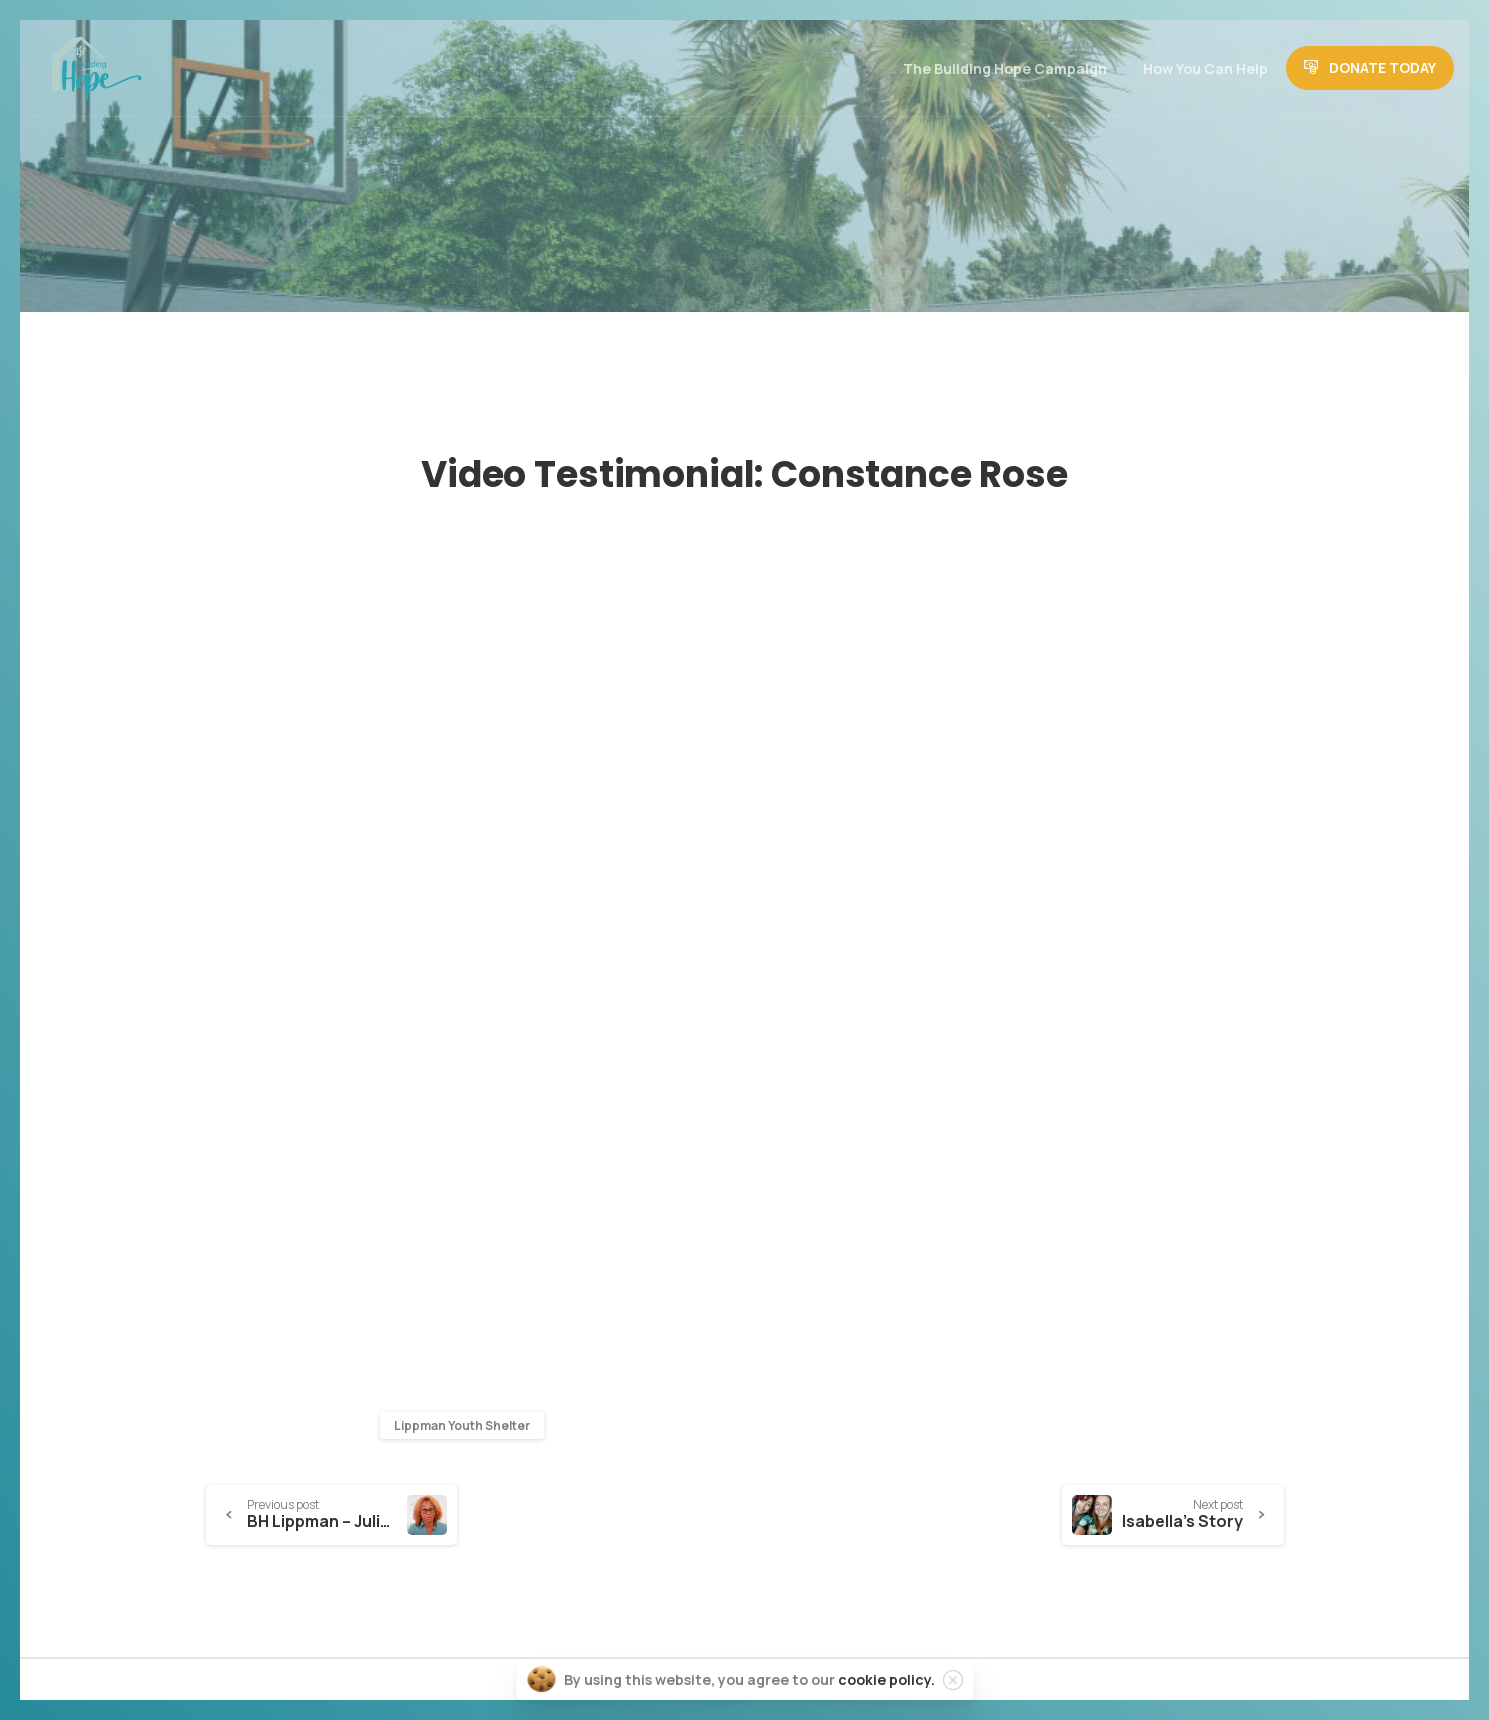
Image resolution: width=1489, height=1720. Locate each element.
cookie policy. (886, 1679)
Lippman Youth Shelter (462, 1425)
